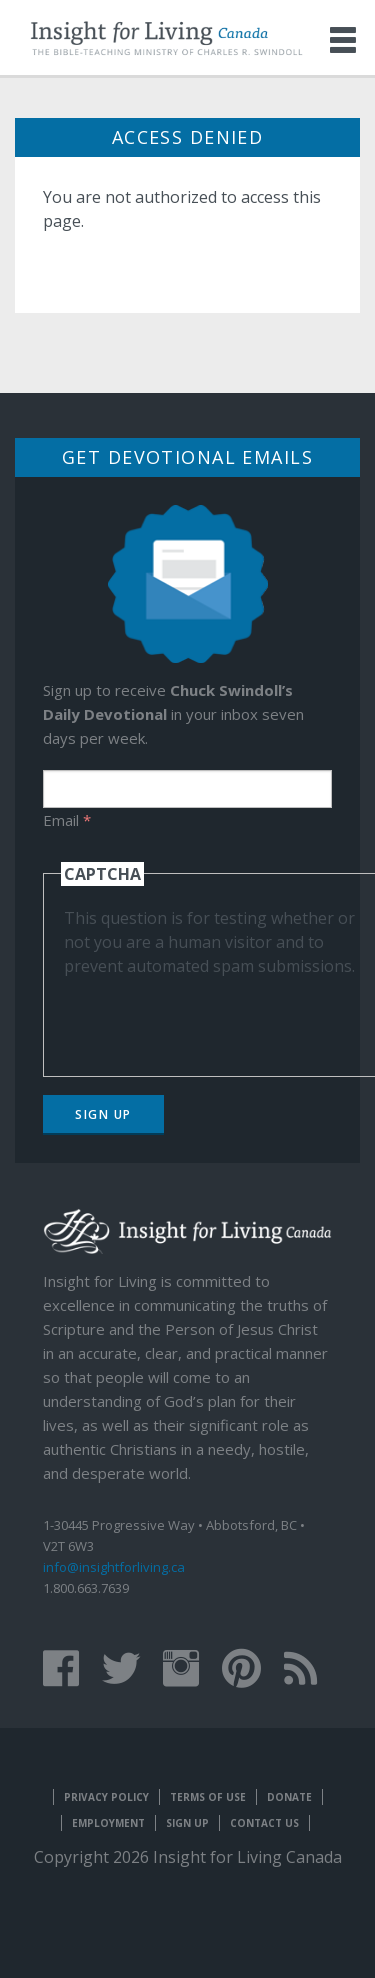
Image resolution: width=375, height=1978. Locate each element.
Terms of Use (208, 1797)
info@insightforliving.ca (114, 1567)
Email (67, 820)
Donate (289, 1797)
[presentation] (216, 1017)
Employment (108, 1823)
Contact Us (264, 1823)
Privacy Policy (106, 1797)
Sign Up (103, 1114)
